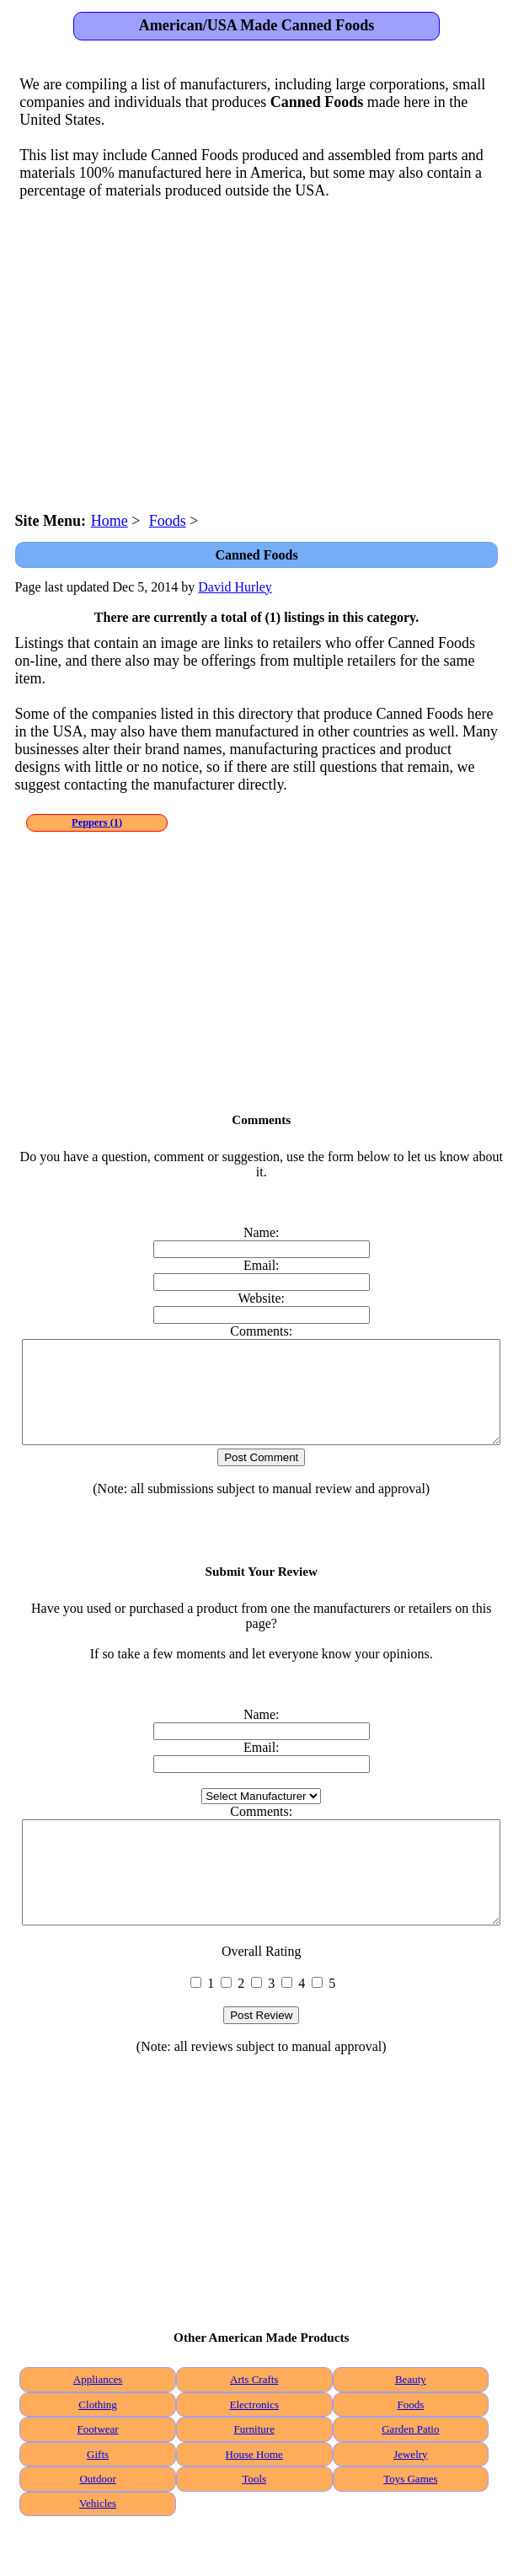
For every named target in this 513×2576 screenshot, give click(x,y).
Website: (261, 1298)
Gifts (98, 2494)
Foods (410, 2445)
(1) (97, 822)
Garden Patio (410, 2469)
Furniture (254, 2469)
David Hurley (235, 587)
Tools (254, 2519)
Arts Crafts (254, 2419)
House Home (254, 2494)
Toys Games (410, 2519)
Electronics (253, 2445)
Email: (261, 1265)
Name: (261, 1232)
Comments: (261, 1331)
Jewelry (410, 2494)
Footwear (98, 2469)
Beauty (410, 2419)
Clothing (97, 2445)
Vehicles (97, 2543)
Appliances (97, 2419)
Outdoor (97, 2519)
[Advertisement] (256, 348)
